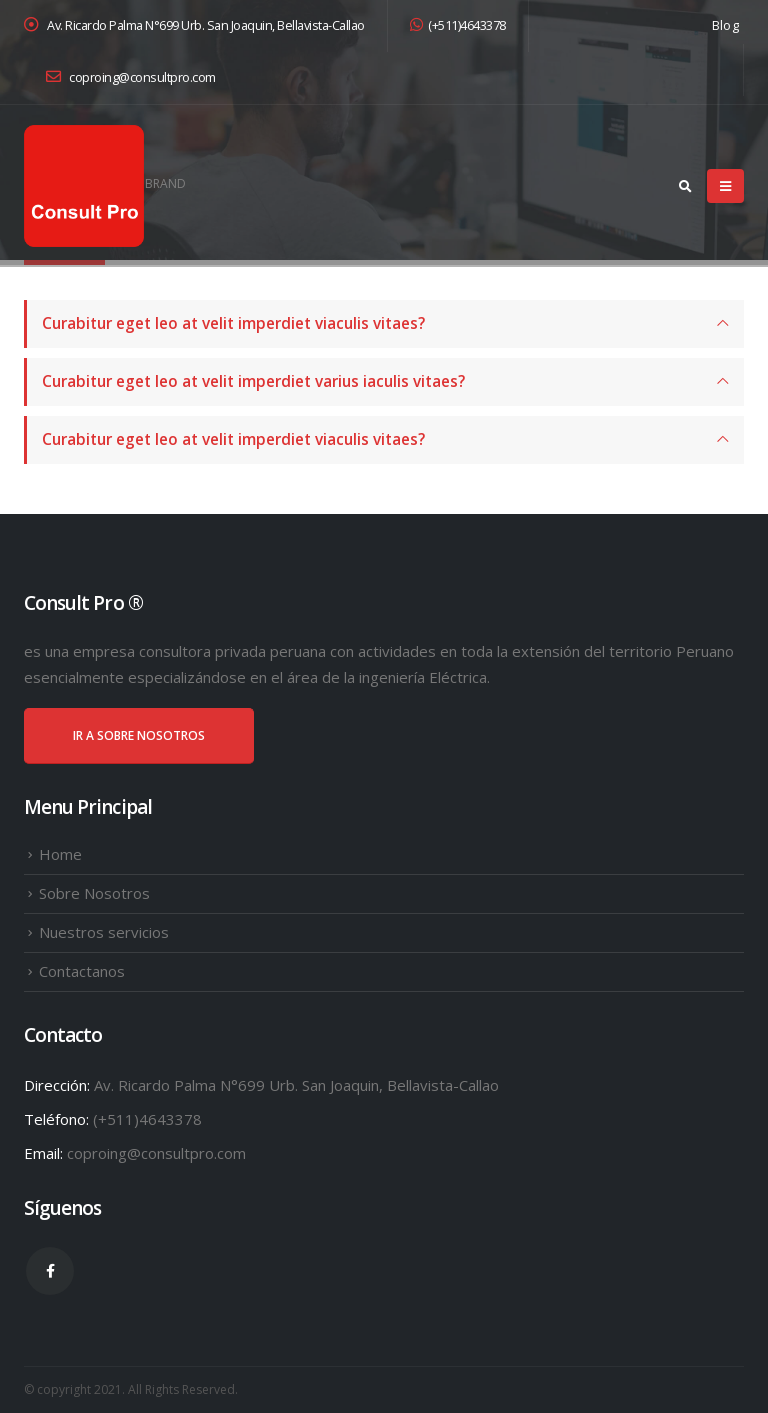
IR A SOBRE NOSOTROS (139, 735)
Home (60, 854)
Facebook (50, 1271)
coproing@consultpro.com (131, 77)
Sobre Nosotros (94, 893)
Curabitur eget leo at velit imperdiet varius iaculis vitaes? (253, 381)
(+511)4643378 (458, 25)
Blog (725, 25)
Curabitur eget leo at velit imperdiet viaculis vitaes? (233, 323)
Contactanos (82, 971)
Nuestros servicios (104, 932)
